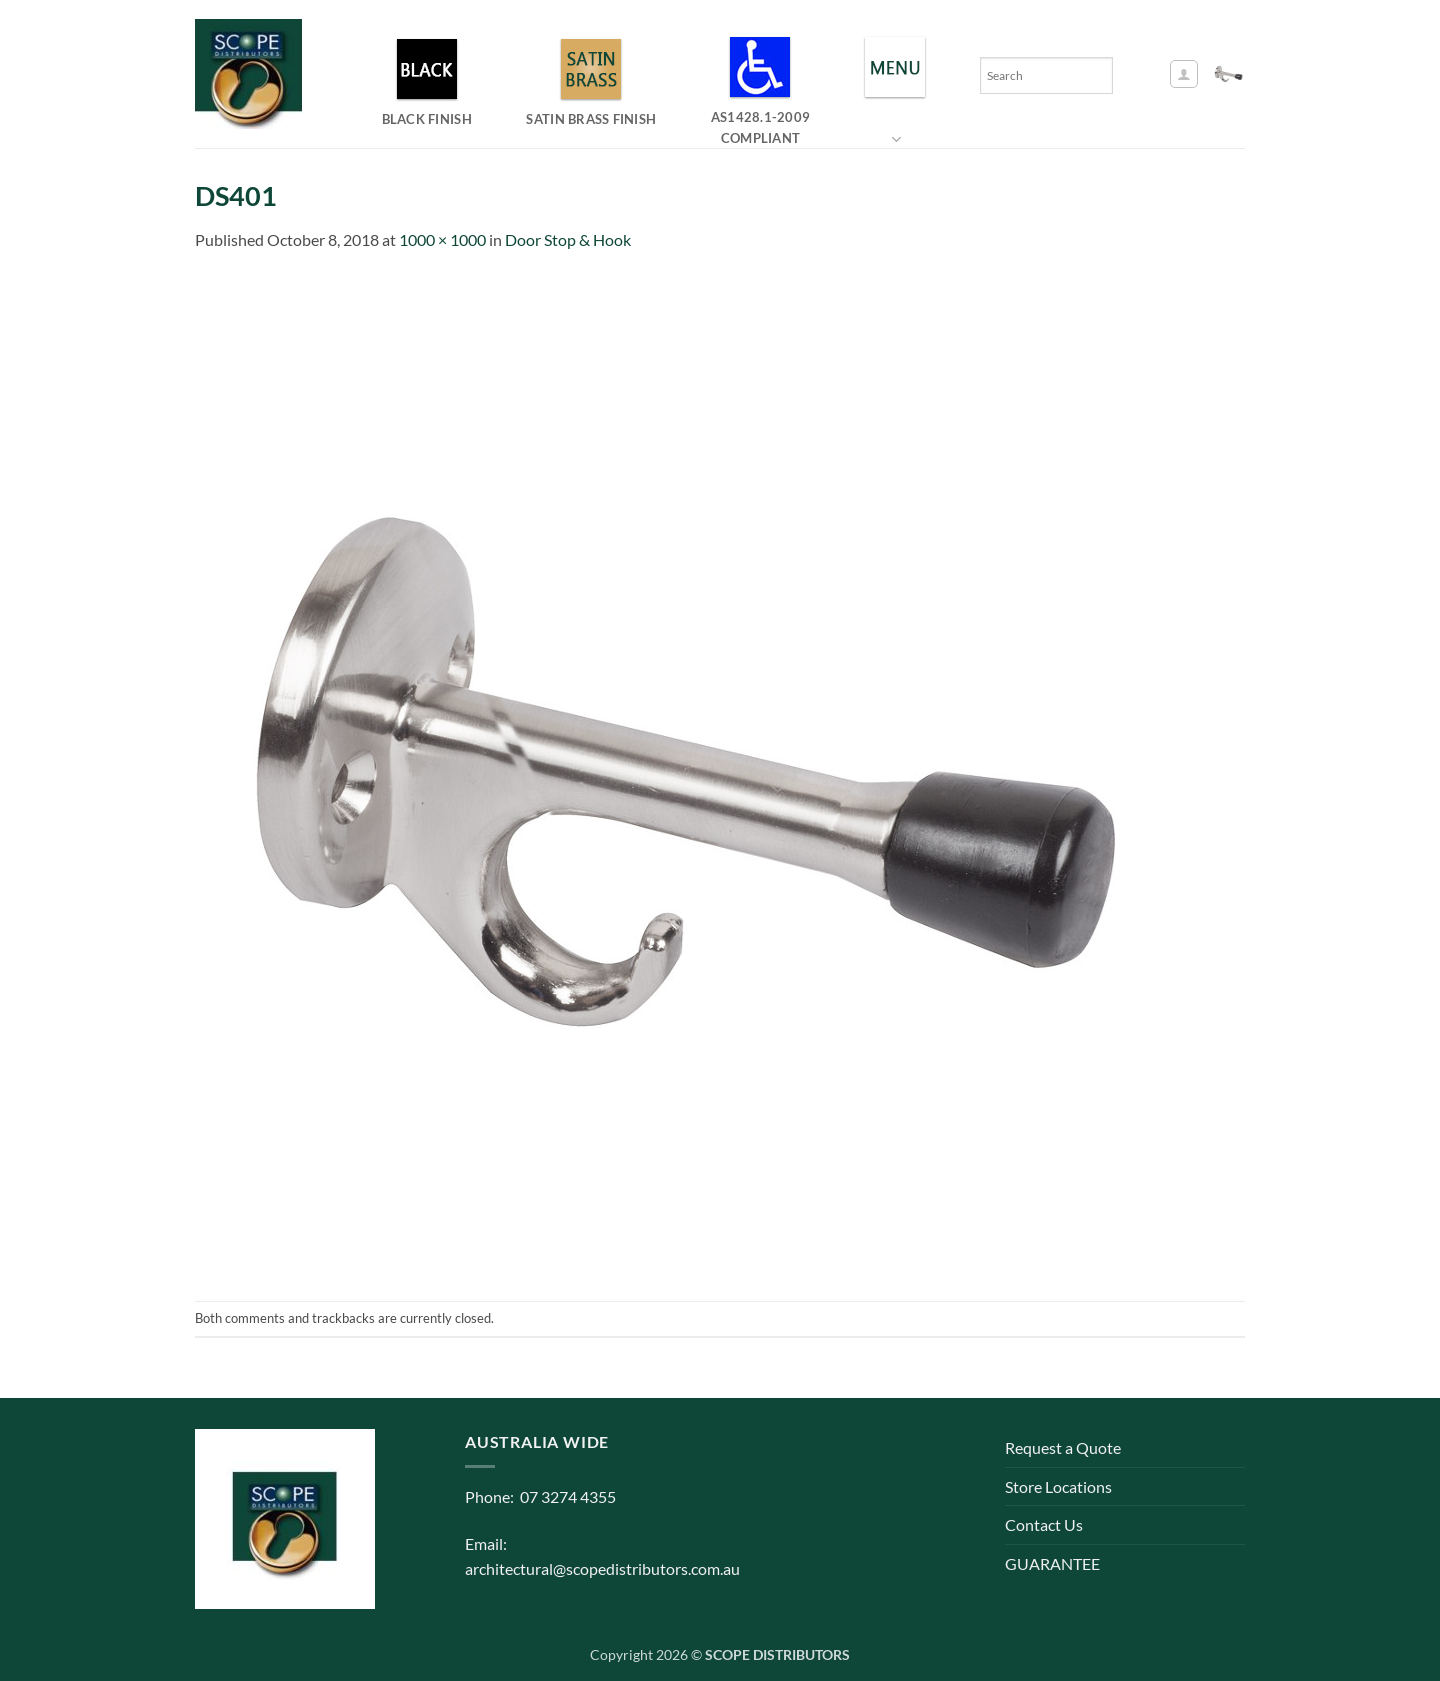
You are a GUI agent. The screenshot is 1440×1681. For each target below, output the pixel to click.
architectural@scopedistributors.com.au (602, 1568)
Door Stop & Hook (568, 239)
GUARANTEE (1052, 1563)
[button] (1184, 74)
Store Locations (1058, 1486)
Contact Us (1044, 1524)
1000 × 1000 (442, 239)
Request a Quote (1063, 1447)
